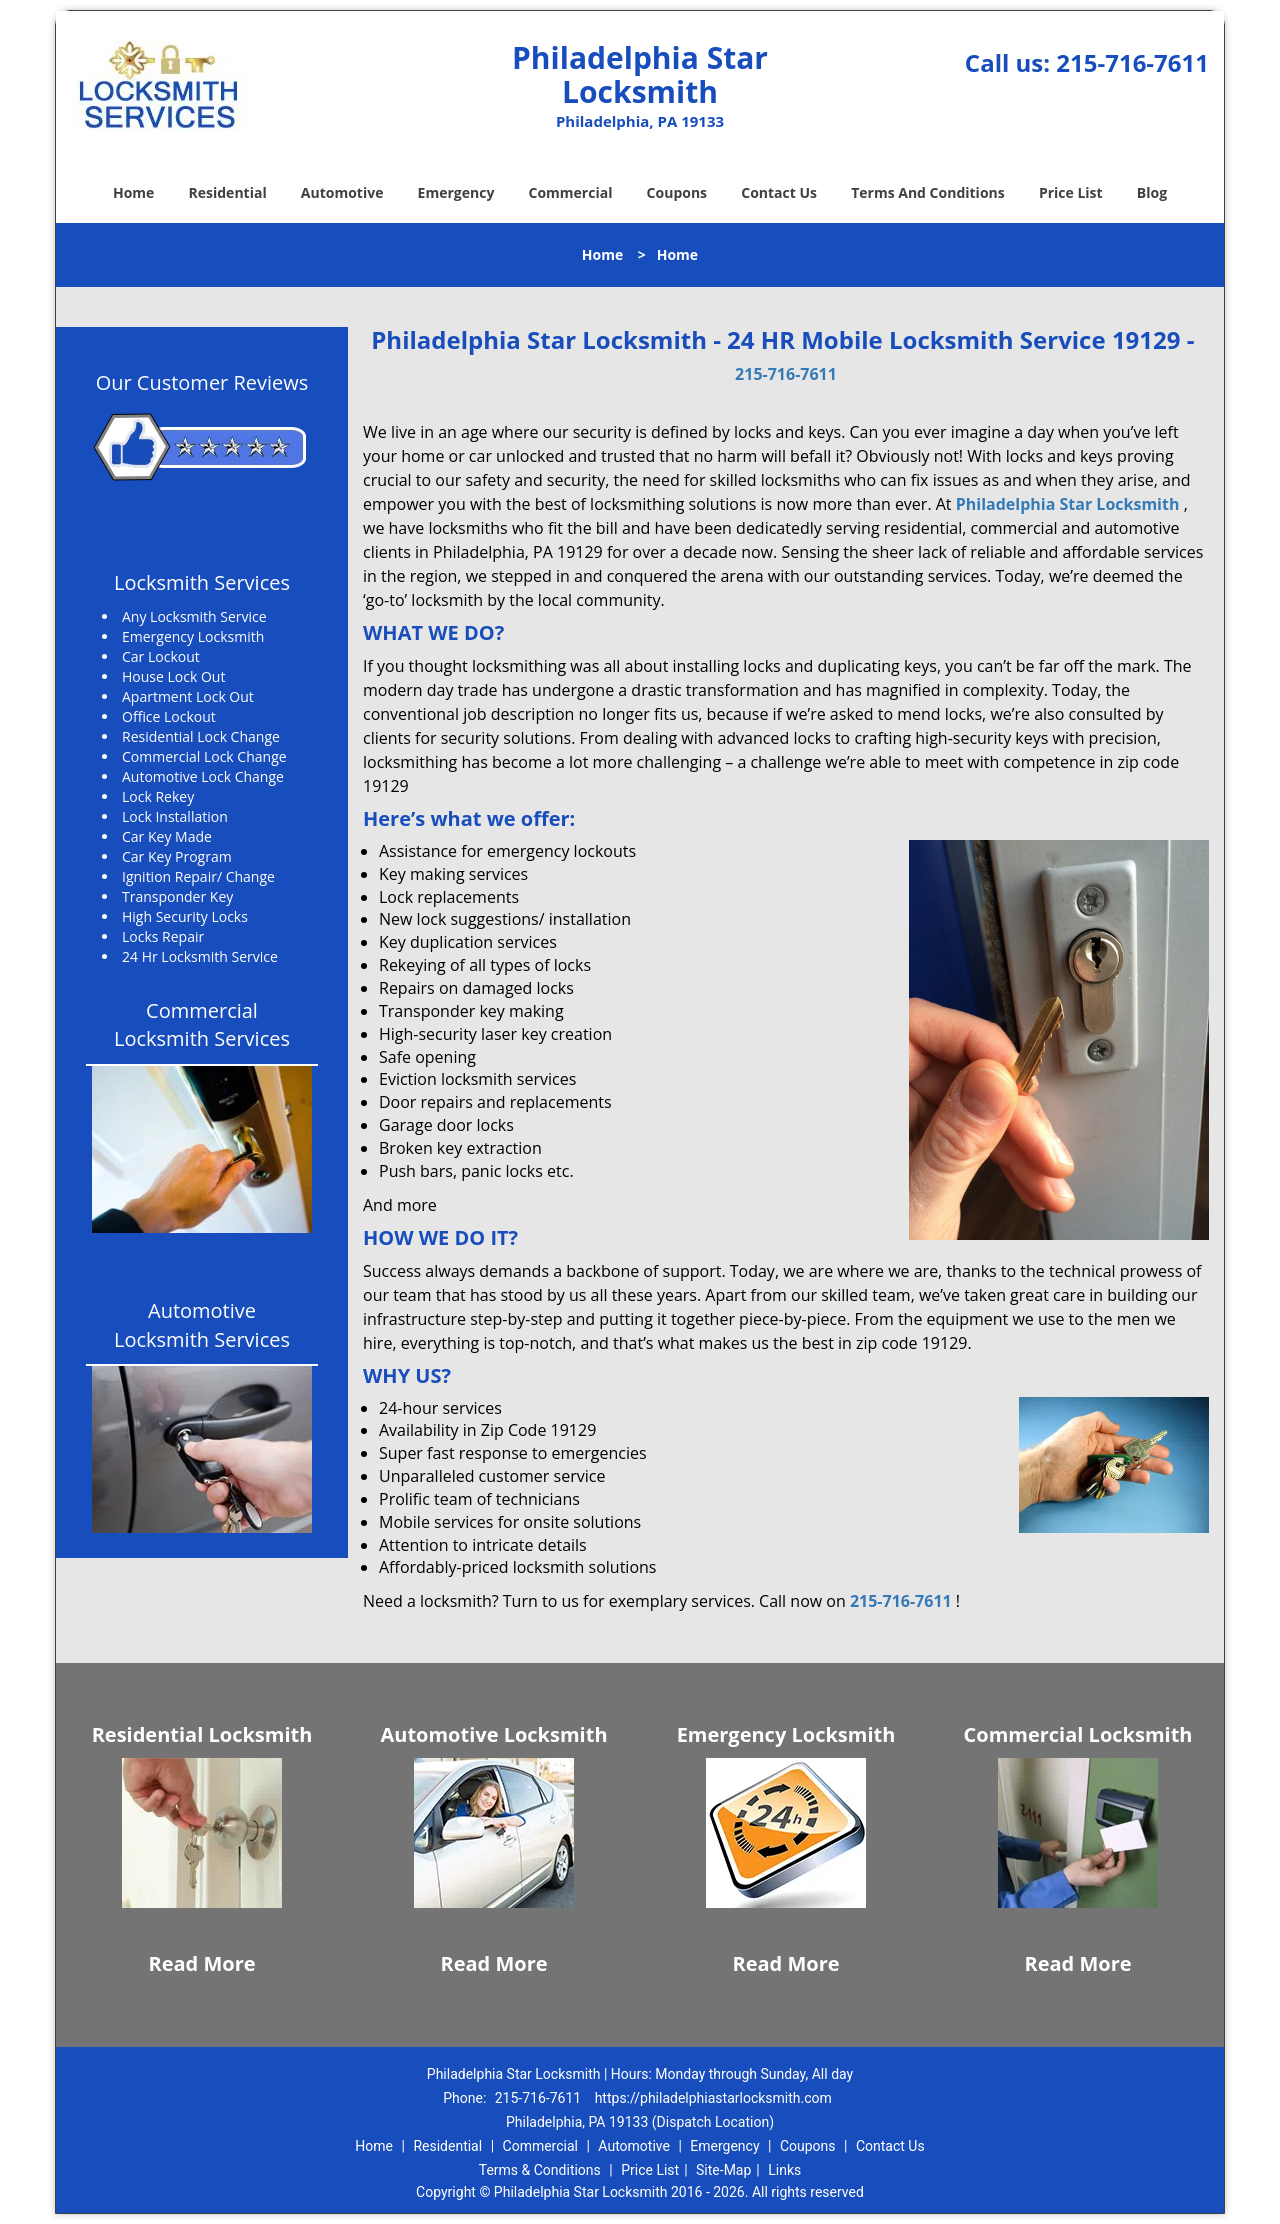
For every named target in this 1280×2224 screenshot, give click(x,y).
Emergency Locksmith (786, 1734)
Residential (228, 192)
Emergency (456, 192)
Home (133, 192)
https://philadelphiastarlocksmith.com (713, 2098)
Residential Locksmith (202, 1734)
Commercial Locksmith (1078, 1734)
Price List (1071, 192)
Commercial (571, 192)
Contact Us (779, 192)
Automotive (342, 192)
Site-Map (723, 2170)
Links (784, 2170)
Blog (1152, 192)
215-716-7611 (1132, 62)
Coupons (677, 192)
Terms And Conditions (928, 192)
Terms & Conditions (540, 2170)
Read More (201, 1963)
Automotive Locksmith (493, 1734)
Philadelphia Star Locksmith (1068, 504)
